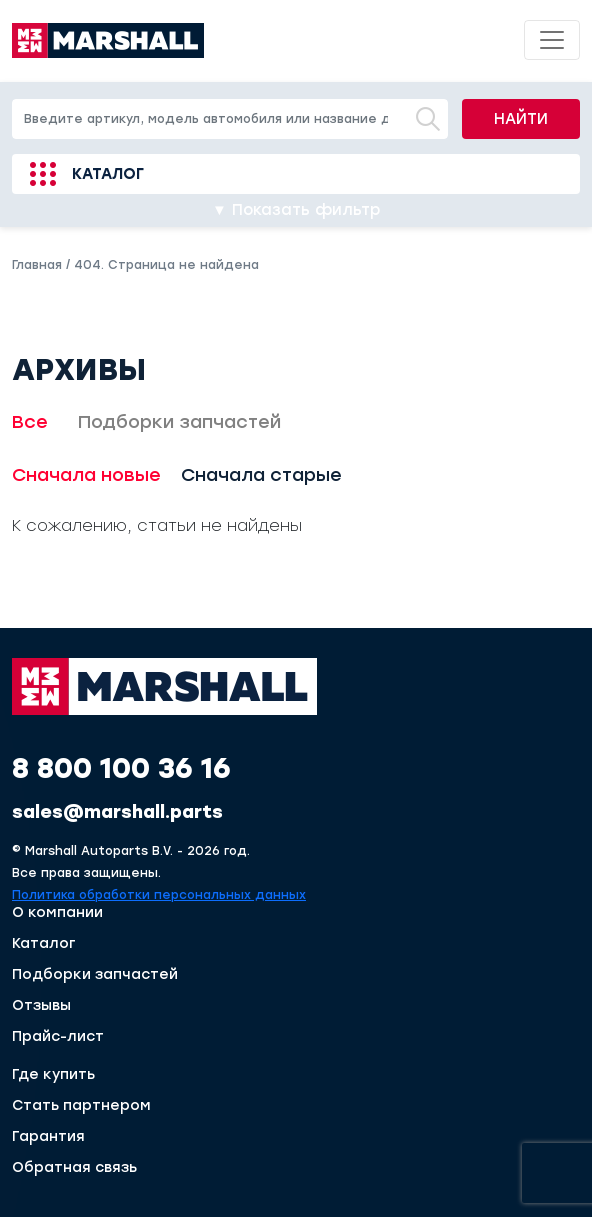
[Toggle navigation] (552, 40)
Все (30, 422)
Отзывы (41, 1006)
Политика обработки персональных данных (159, 895)
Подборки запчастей (179, 422)
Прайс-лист (58, 1037)
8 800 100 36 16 (121, 768)
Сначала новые (86, 475)
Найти (521, 119)
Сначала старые (261, 475)
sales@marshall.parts (117, 812)
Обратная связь (74, 1168)
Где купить (53, 1075)
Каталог (108, 174)
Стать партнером (81, 1106)
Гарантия (48, 1137)
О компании (57, 913)
